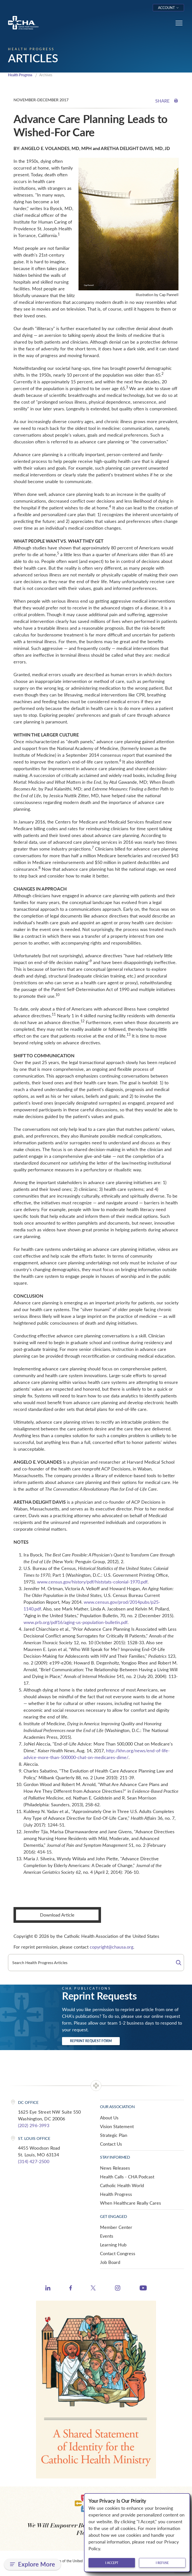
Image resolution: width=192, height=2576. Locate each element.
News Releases (115, 2168)
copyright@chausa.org (111, 1947)
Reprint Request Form (91, 2041)
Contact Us (111, 2144)
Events (106, 2236)
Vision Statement (117, 2127)
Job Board (110, 2263)
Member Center (116, 2228)
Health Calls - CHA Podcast (127, 2177)
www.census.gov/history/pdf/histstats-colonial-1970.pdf (92, 1582)
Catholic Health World (122, 2186)
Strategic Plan (113, 2136)
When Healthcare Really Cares (130, 2203)
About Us (109, 2118)
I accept (111, 2563)
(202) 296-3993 (33, 2126)
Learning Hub (113, 2245)
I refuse (162, 2563)
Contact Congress (117, 2254)
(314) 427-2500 (33, 2162)
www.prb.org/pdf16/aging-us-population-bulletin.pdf (76, 1623)
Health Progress (22, 75)
